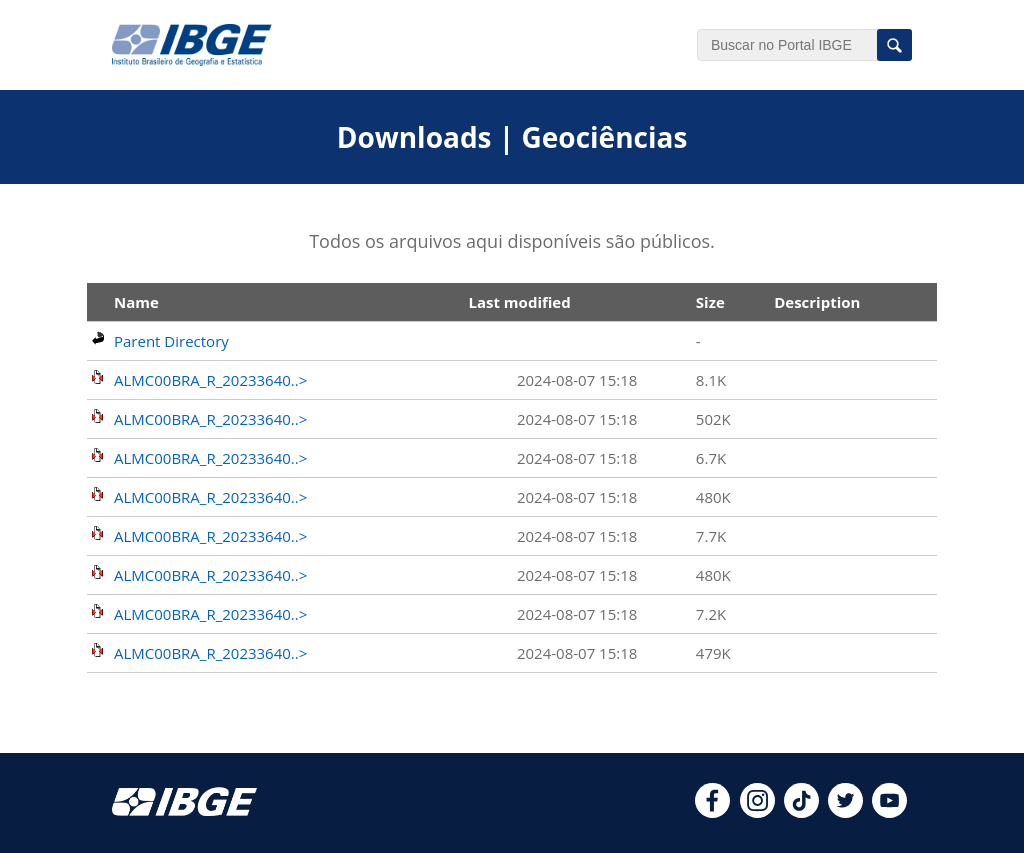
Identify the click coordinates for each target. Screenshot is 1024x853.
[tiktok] (801, 812)
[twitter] (845, 812)
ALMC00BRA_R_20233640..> (210, 380)
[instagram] (757, 812)
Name (136, 302)
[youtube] (889, 812)
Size (710, 302)
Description (817, 302)
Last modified (519, 302)
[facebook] (712, 812)
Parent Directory (171, 341)
